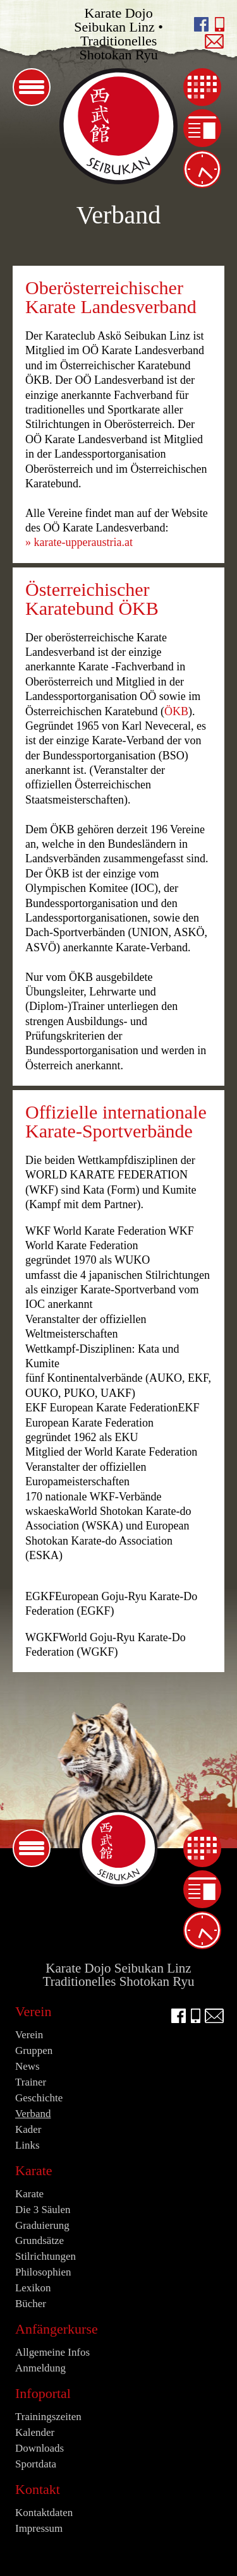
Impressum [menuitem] (39, 2528)
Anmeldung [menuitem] (40, 2368)
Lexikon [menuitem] (33, 2288)
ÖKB (176, 711)
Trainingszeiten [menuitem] (202, 169)
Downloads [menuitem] (39, 2448)
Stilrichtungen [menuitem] (45, 2256)
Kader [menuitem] (28, 2129)
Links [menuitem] (27, 2145)
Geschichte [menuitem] (39, 2098)
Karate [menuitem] (33, 2170)
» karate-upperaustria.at (79, 542)
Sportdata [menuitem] (35, 2464)
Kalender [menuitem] (202, 87)
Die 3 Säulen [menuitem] (43, 2210)
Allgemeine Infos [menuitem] (52, 2352)
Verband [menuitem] (33, 2114)
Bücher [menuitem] (30, 2304)
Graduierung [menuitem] (42, 2225)
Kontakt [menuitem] (37, 2489)
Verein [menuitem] (33, 2011)
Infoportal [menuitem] (43, 2393)
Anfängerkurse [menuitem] (56, 2329)
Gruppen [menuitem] (33, 2051)
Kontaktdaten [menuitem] (44, 2513)
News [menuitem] (202, 128)
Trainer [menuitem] (30, 2082)
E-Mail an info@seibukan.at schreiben (214, 41)
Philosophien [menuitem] (43, 2272)
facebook (201, 24)
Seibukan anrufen (219, 24)
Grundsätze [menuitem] (39, 2241)
